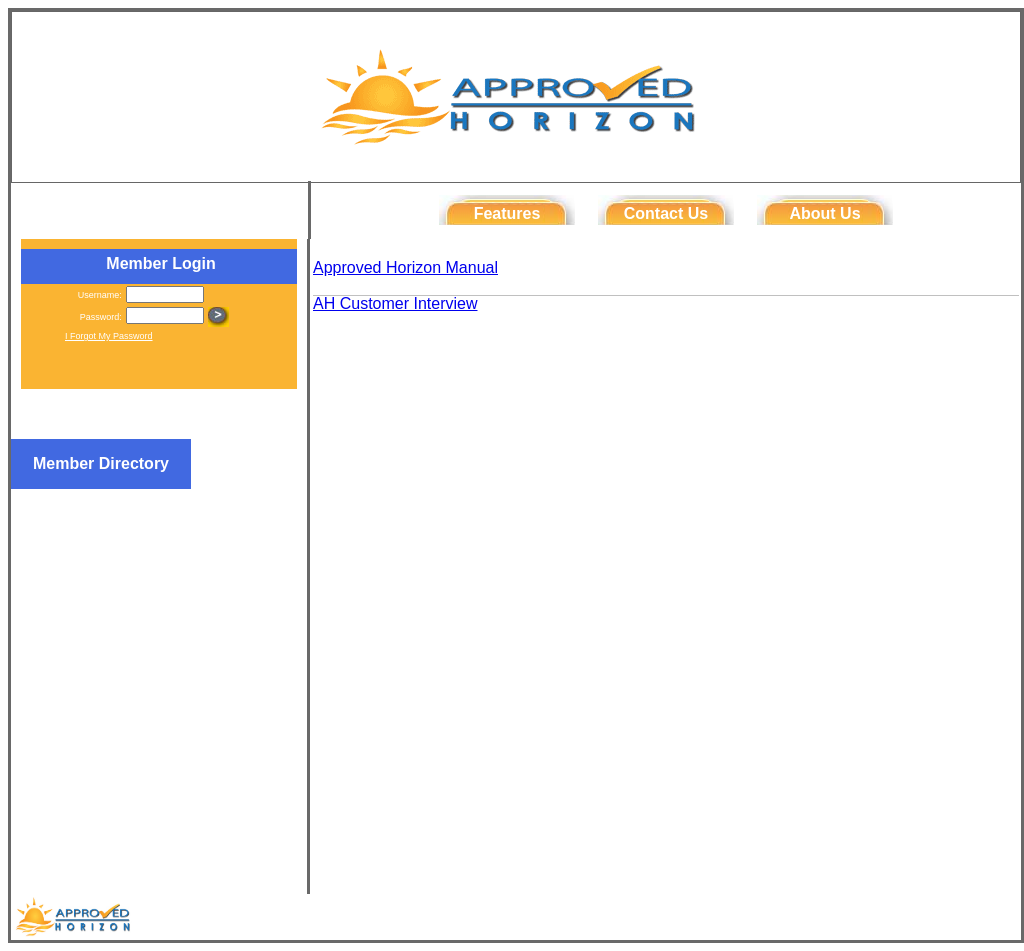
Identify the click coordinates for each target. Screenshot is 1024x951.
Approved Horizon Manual (405, 267)
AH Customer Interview (395, 303)
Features (507, 213)
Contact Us (666, 213)
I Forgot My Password (109, 336)
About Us (824, 213)
